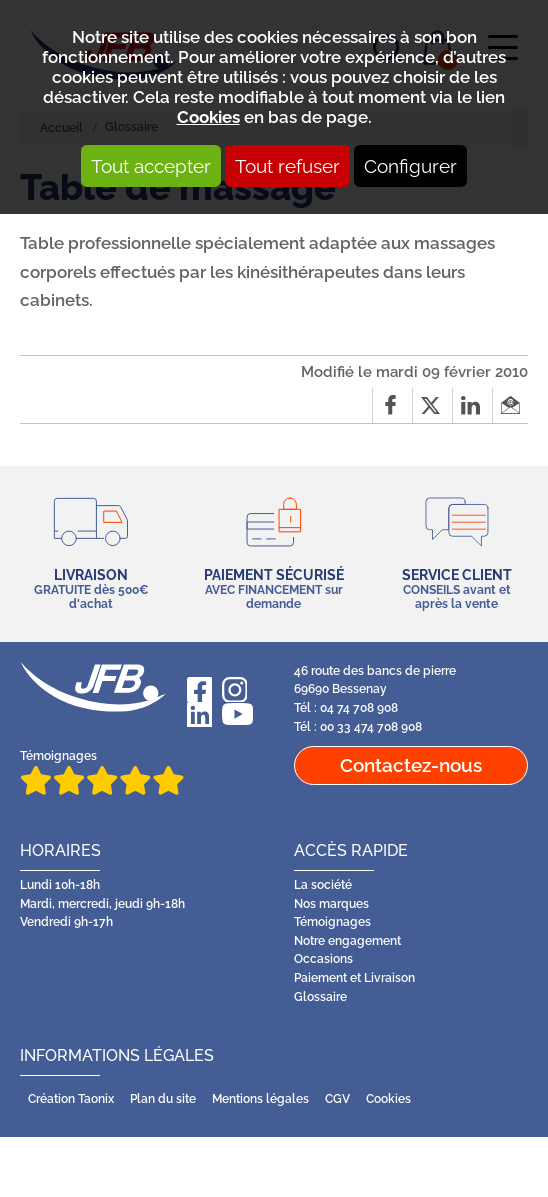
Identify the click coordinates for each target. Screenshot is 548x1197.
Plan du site (163, 1099)
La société (323, 885)
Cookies (208, 117)
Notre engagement (347, 941)
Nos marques (331, 904)
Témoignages (102, 772)
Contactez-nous (411, 765)
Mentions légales (260, 1099)
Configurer (410, 166)
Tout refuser (287, 166)
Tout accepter (151, 166)
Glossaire (320, 997)
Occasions (323, 959)
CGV (337, 1099)
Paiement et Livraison (354, 978)
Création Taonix (71, 1099)
